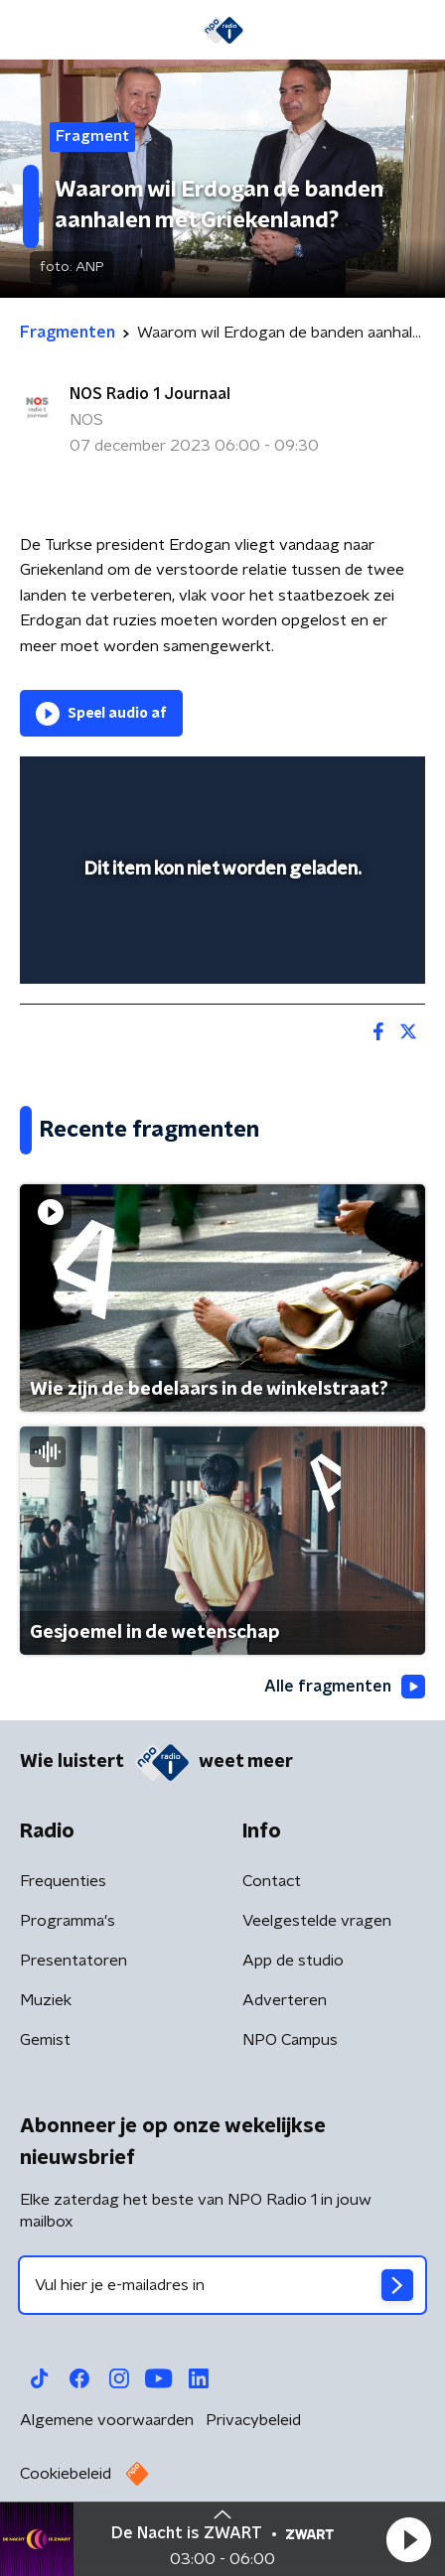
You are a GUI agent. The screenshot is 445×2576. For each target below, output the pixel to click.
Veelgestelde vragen (316, 1921)
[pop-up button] (318, 784)
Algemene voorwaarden (107, 2420)
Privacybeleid (253, 2420)
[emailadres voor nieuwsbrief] (222, 2285)
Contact (271, 1881)
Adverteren (284, 2000)
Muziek (46, 2000)
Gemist (45, 2040)
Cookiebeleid (65, 2474)
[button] (408, 2539)
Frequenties (63, 1881)
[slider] (219, 948)
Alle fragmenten (344, 1686)
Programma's (67, 1921)
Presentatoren (73, 1960)
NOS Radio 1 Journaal (150, 394)
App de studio (293, 1960)
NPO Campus (290, 2040)
